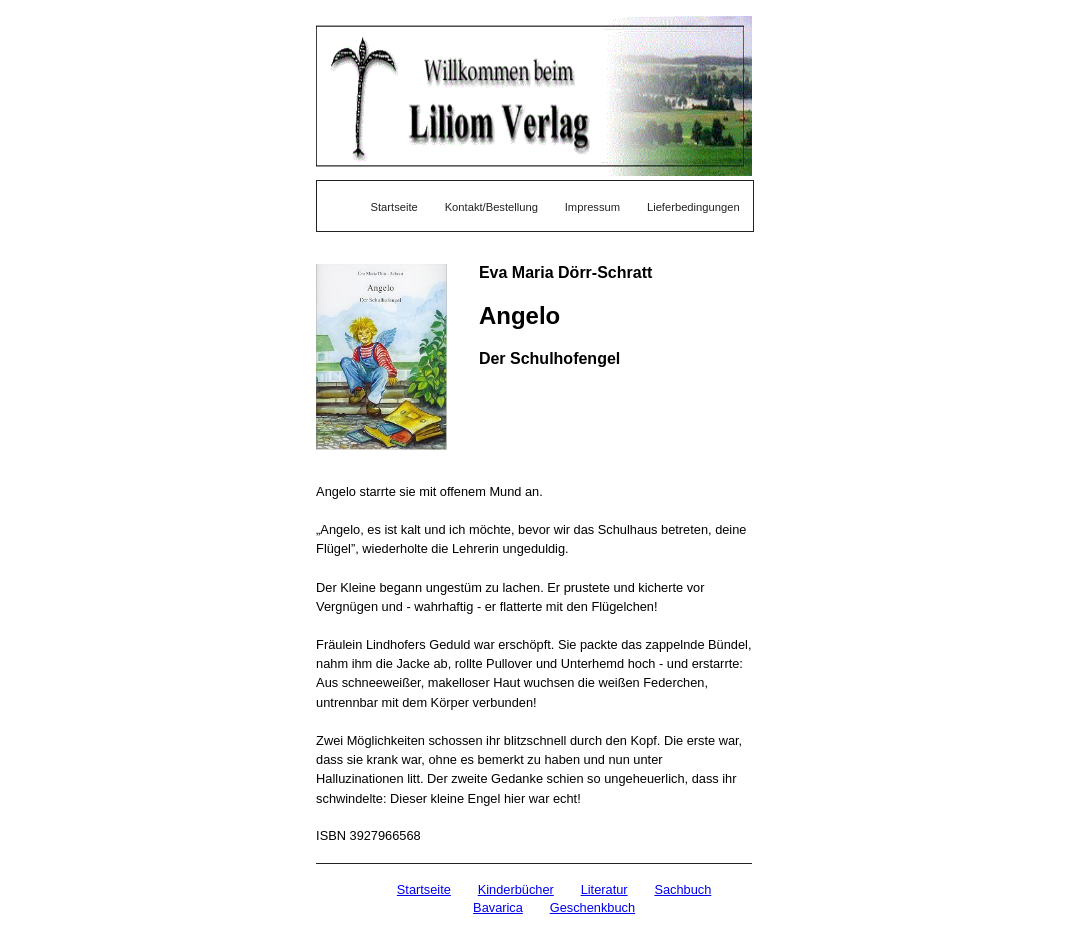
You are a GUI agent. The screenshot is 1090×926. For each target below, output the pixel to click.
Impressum (592, 207)
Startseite (394, 207)
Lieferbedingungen (693, 207)
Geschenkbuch (592, 907)
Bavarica (498, 907)
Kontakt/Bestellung (491, 207)
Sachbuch (682, 889)
